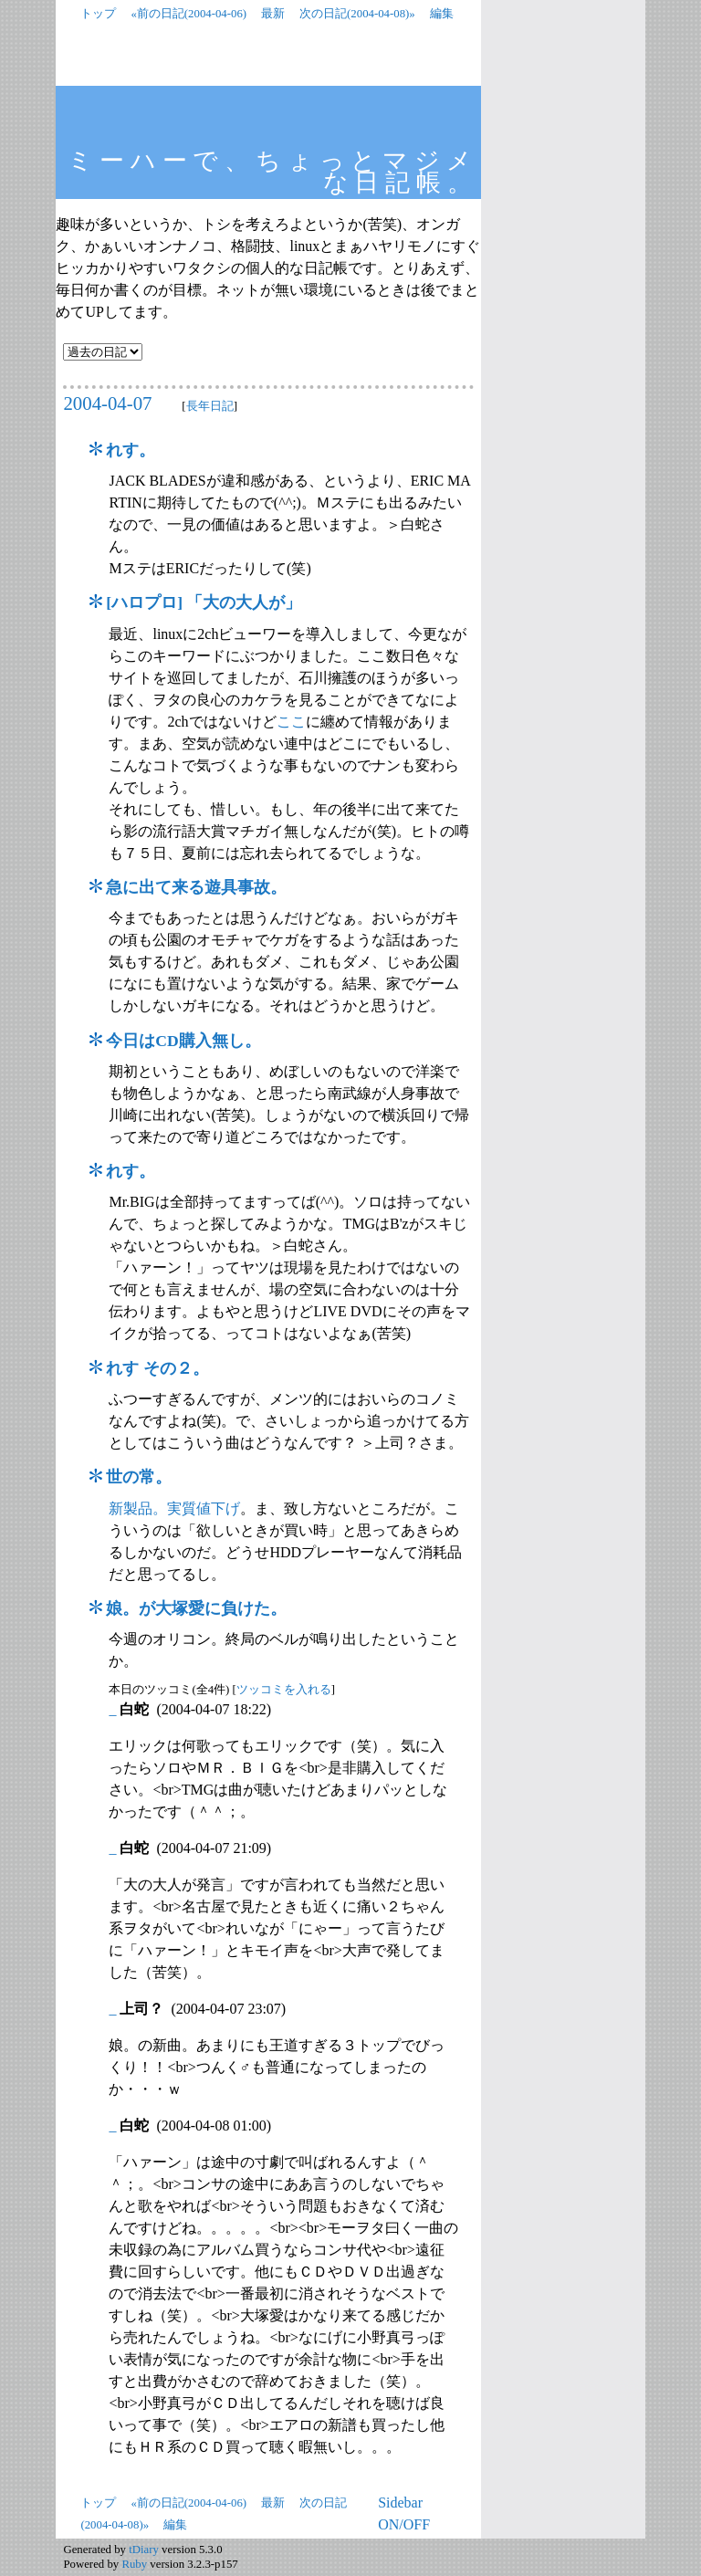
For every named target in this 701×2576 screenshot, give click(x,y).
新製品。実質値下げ (174, 1508)
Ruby (134, 2564)
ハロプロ (144, 602)
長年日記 (210, 406)
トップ (98, 13)
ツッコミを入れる (283, 1689)
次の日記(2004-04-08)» (357, 13)
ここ (291, 721)
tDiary (144, 2549)
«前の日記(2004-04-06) (188, 13)
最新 (273, 13)
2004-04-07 (107, 403)
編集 (442, 13)
